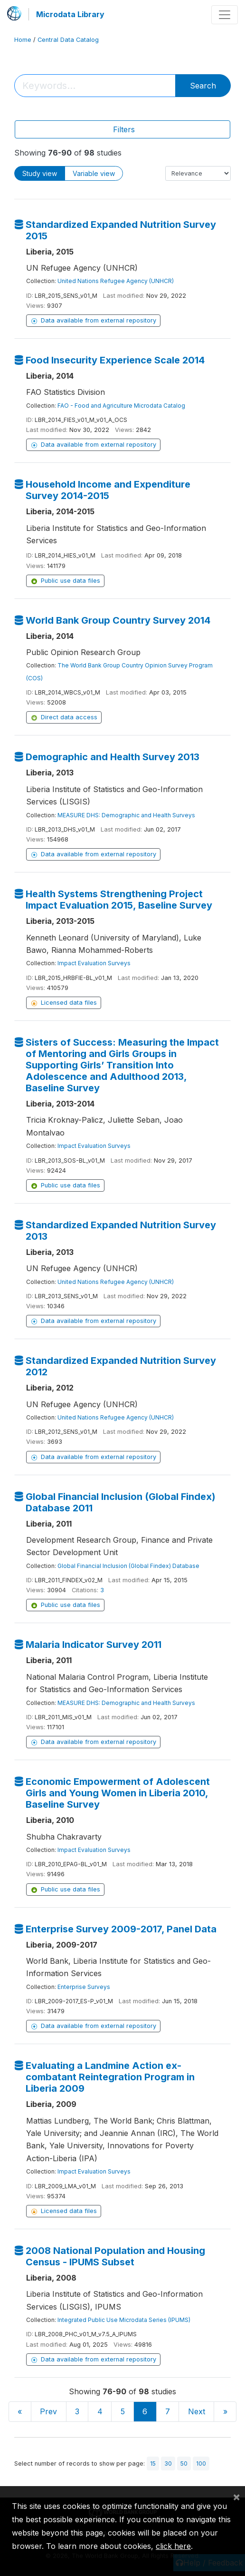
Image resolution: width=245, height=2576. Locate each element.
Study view (39, 173)
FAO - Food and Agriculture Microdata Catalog (121, 405)
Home (22, 39)
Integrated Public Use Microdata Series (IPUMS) (123, 2319)
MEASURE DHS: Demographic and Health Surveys (126, 815)
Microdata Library (70, 14)
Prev (48, 2411)
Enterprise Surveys (83, 1986)
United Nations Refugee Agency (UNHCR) (115, 280)
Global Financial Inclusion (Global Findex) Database (128, 1565)
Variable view (94, 173)
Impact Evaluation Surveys (94, 963)
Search (203, 85)
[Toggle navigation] (224, 14)
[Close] (236, 2496)
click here (173, 2546)
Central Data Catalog (68, 39)
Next (196, 2411)
